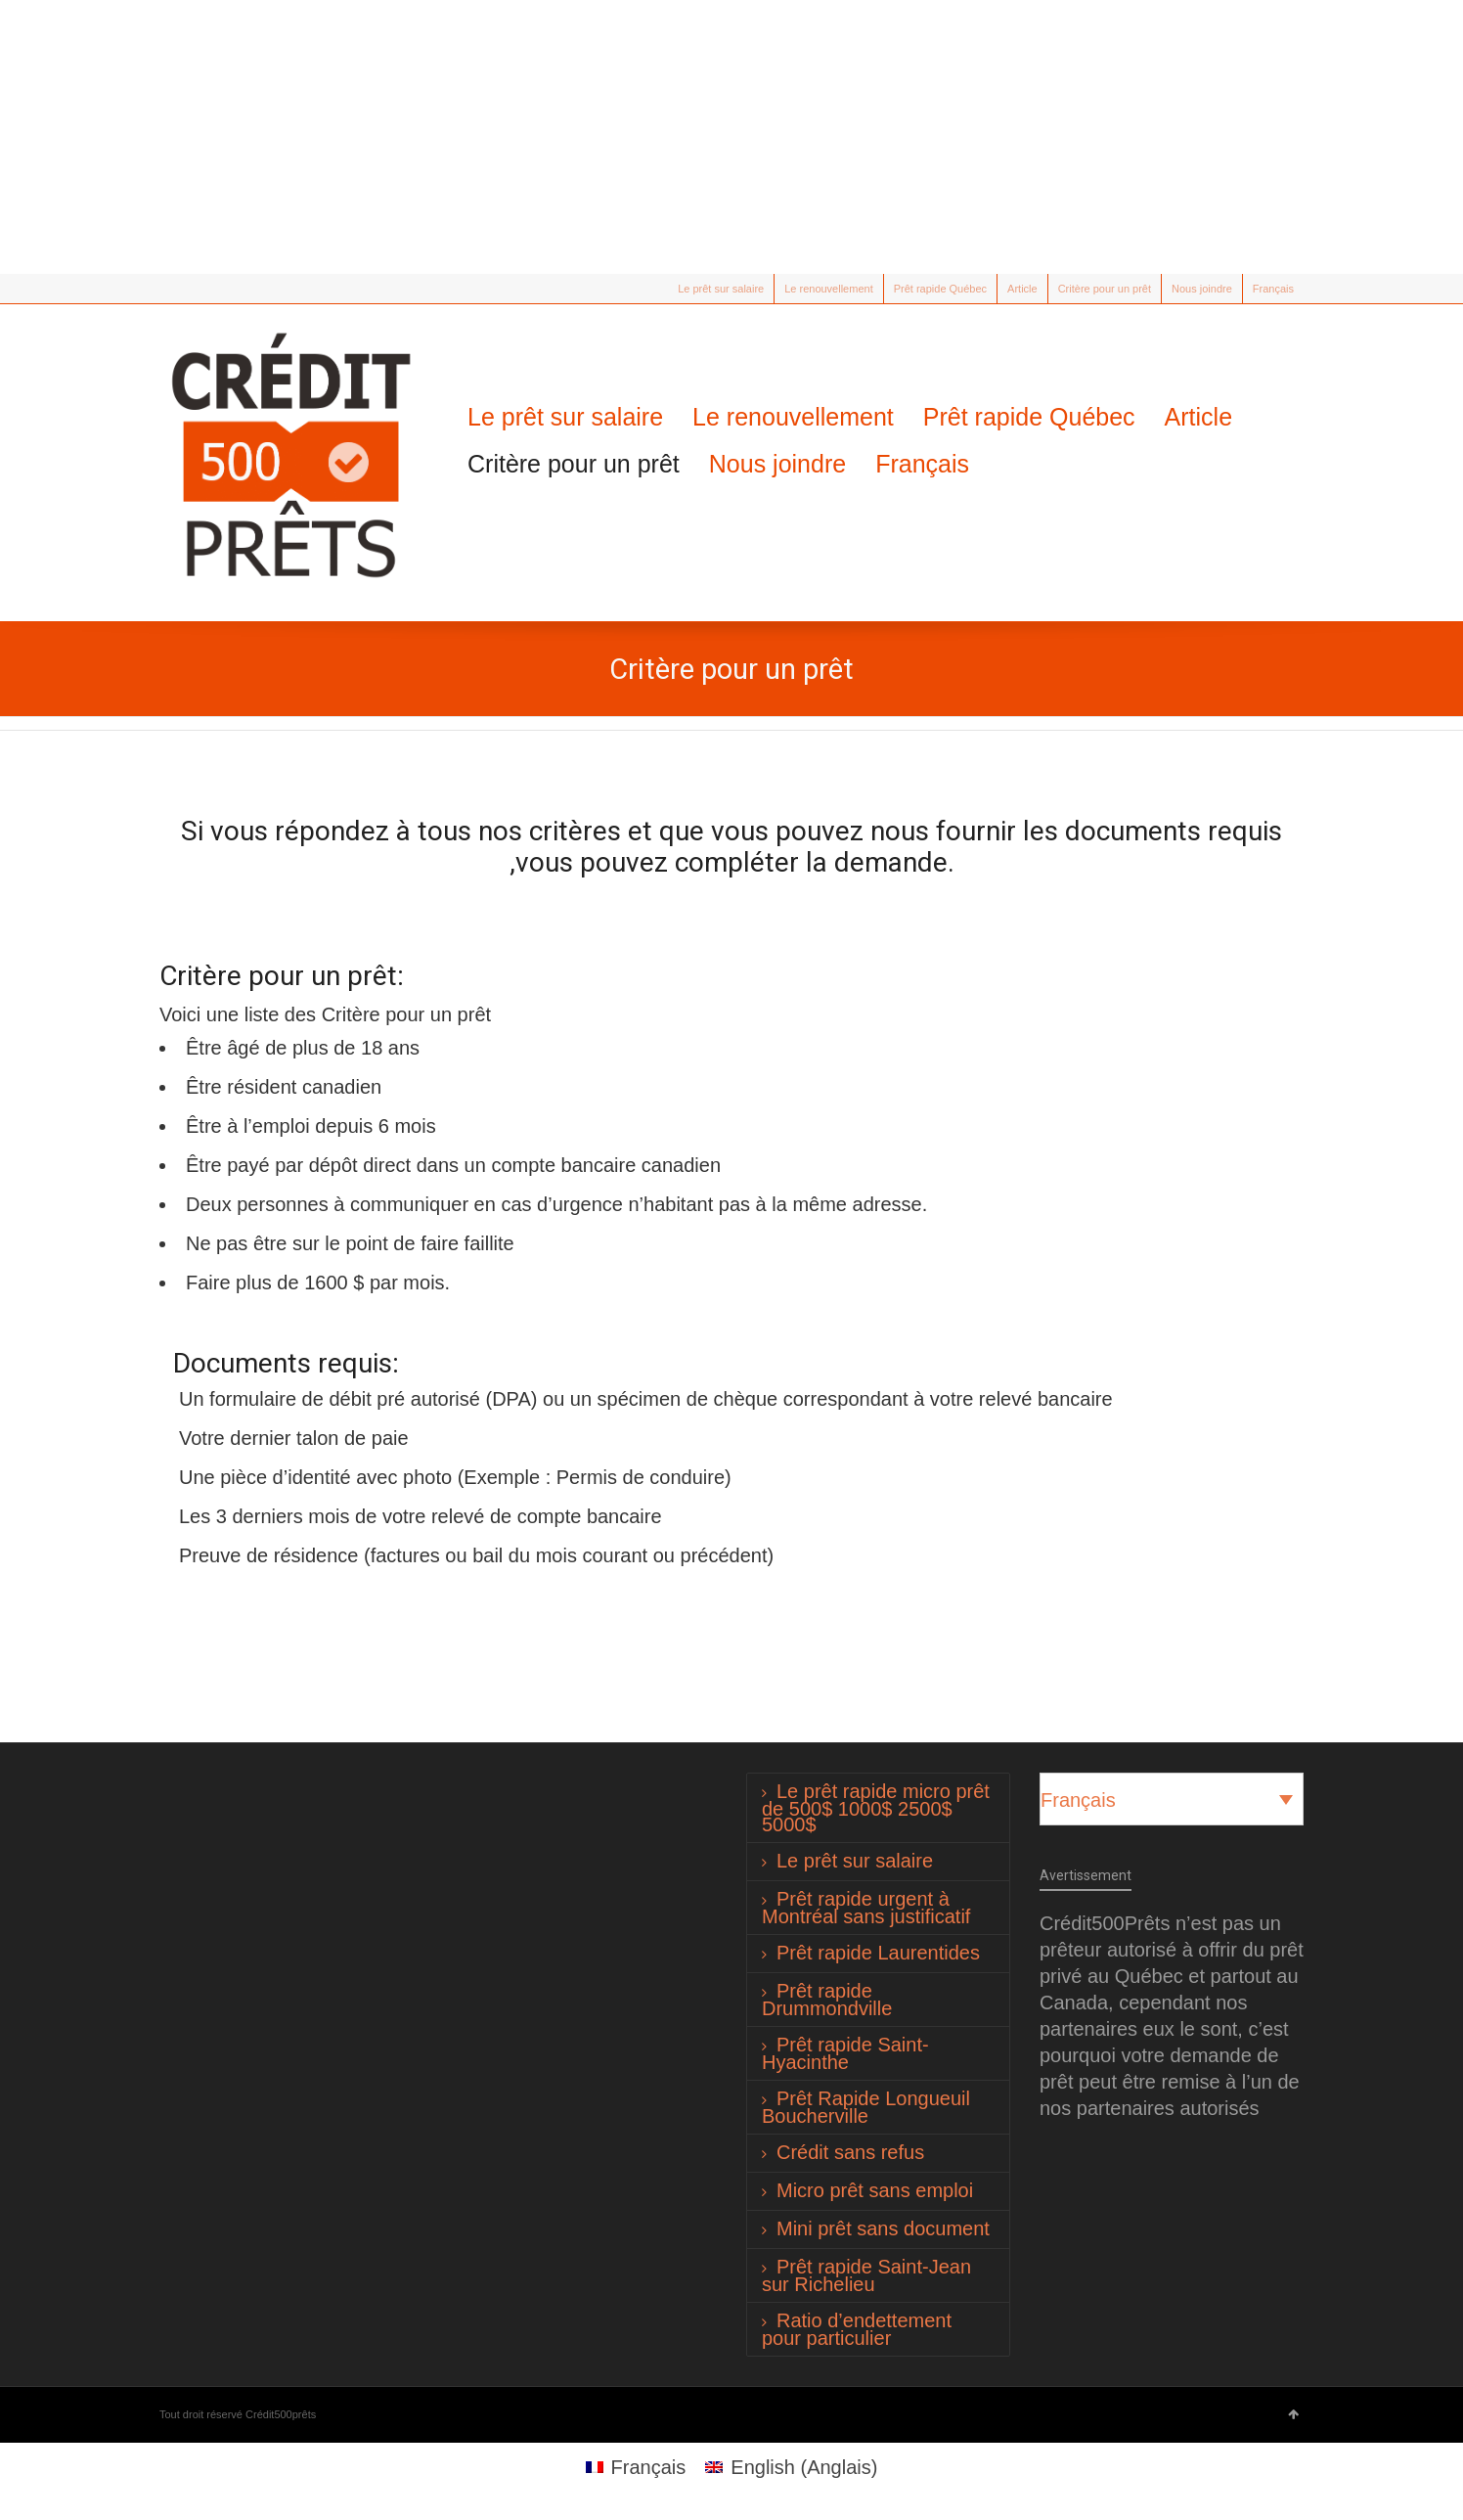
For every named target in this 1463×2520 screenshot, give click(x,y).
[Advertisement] (731, 137)
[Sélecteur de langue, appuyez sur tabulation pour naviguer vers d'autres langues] (1172, 1799)
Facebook (199, 288)
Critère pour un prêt (1104, 288)
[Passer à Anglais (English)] (791, 2467)
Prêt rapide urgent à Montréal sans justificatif (866, 1907)
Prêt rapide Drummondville (827, 1999)
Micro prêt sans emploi (874, 2190)
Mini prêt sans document (883, 2228)
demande (891, 862)
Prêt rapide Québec (940, 288)
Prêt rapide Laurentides (878, 1952)
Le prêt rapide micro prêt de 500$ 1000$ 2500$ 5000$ (876, 1807)
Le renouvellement (828, 288)
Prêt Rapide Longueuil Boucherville (866, 2107)
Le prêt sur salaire (721, 288)
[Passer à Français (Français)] (636, 2467)
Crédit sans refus (850, 2152)
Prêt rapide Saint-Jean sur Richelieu (866, 2275)
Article (1022, 288)
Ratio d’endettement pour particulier (857, 2329)
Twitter (171, 288)
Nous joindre (1202, 288)
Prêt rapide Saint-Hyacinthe (845, 2053)
